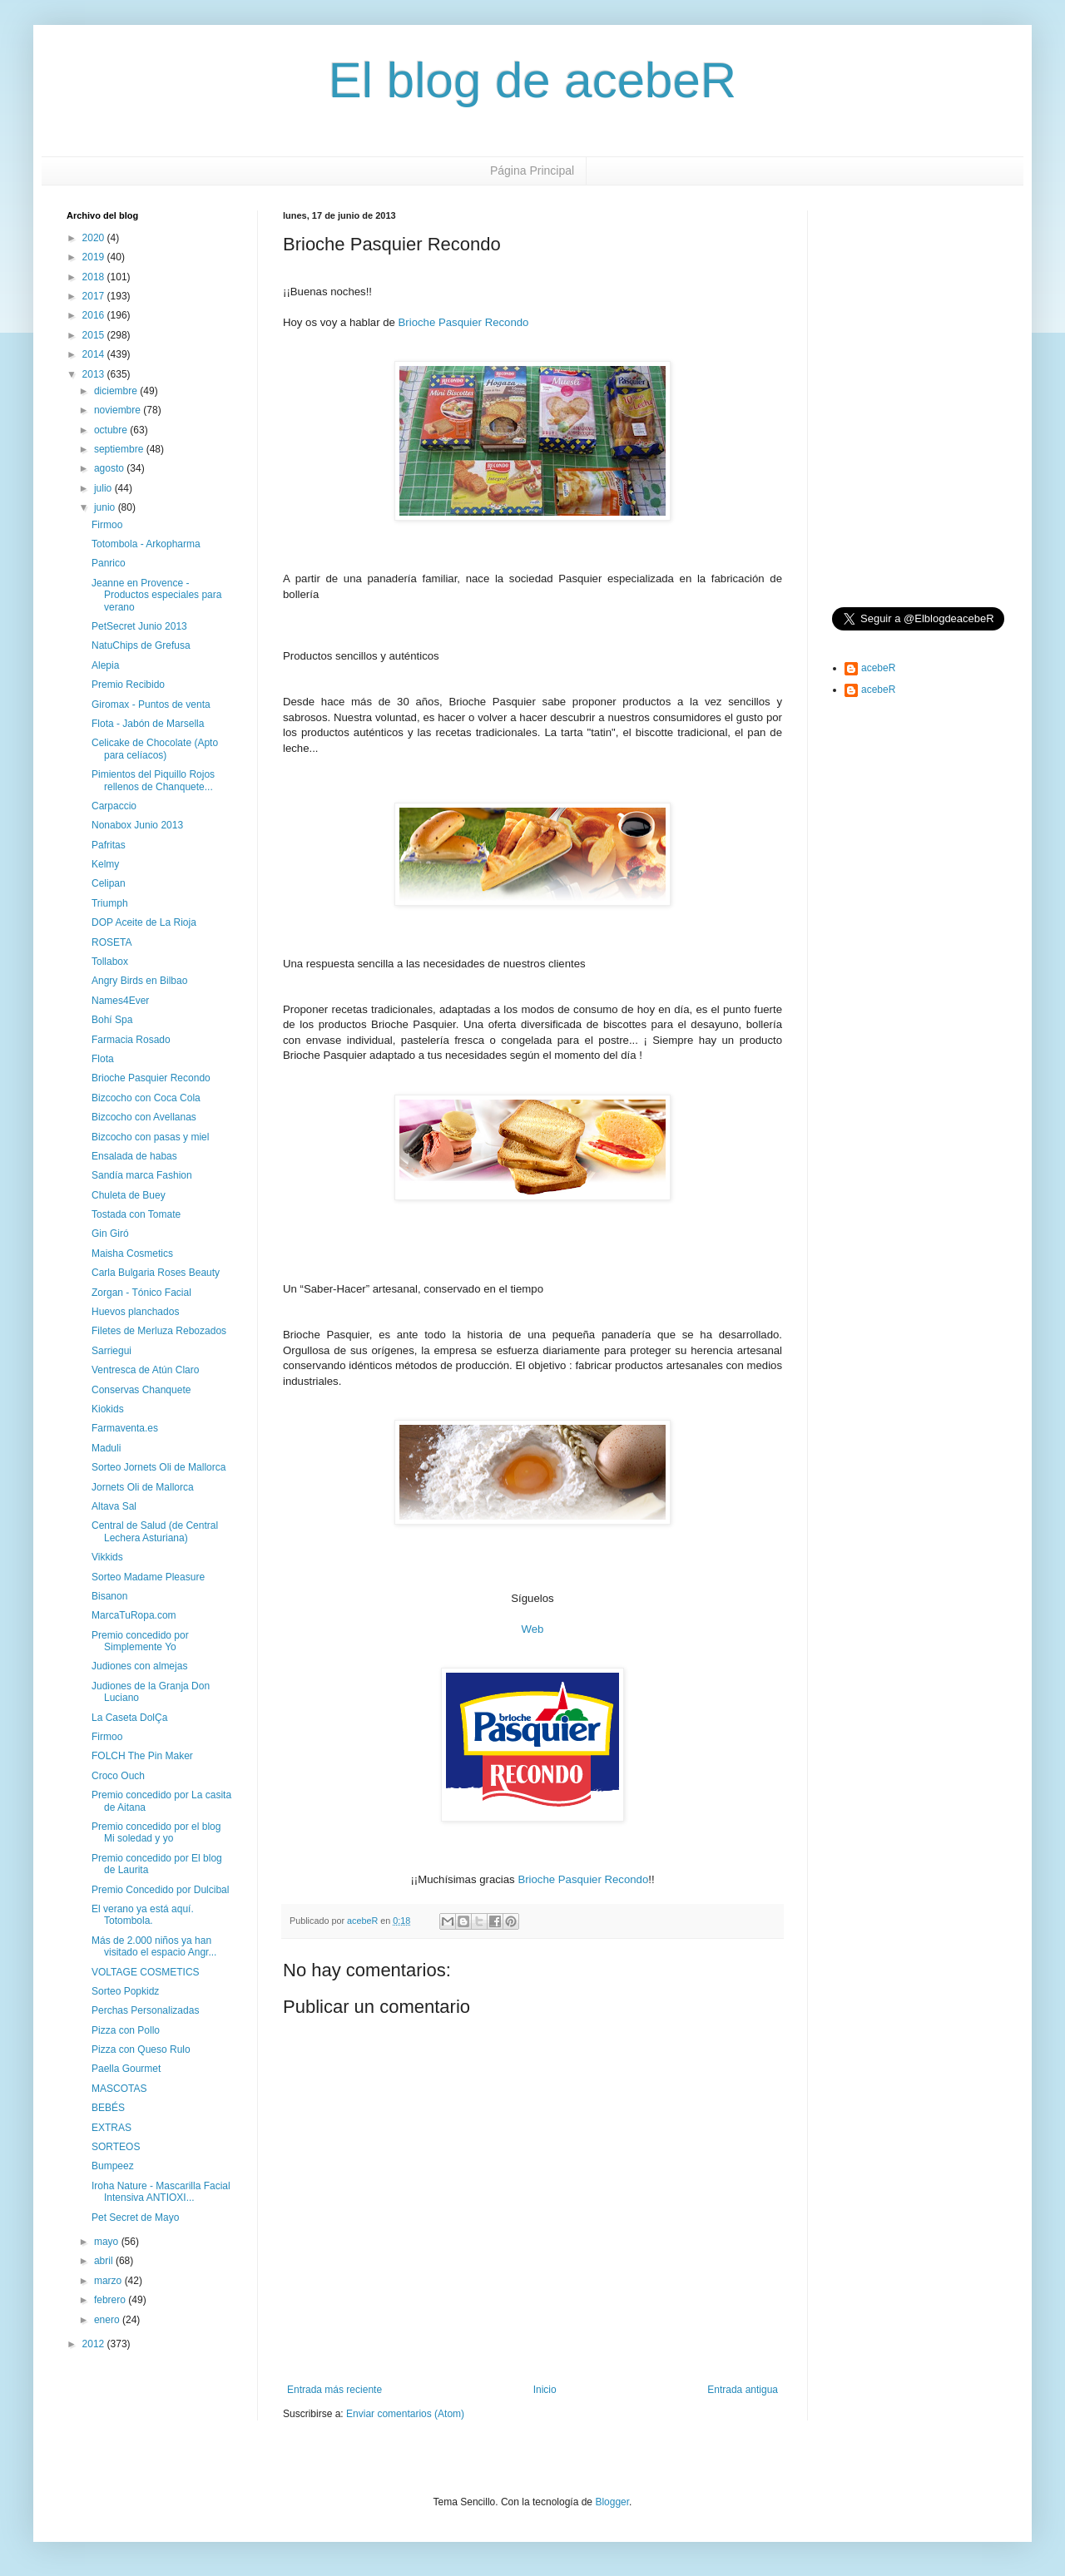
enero (108, 2320)
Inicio (545, 2390)
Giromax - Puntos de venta (151, 704)
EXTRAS (111, 2127)
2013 (94, 374)
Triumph (110, 903)
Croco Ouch (118, 1776)
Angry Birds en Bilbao (139, 980)
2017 (94, 296)
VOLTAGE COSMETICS (146, 1972)
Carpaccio (114, 806)
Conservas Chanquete (141, 1390)
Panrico (109, 563)
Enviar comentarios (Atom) (405, 2414)
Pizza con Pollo (126, 2030)
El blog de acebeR (532, 80)
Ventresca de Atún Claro (145, 1370)
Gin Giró (110, 1233)
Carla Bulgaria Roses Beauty (156, 1272)
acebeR (878, 668)
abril (105, 2261)
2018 (94, 277)
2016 (94, 315)
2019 (94, 257)
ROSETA (111, 942)
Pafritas (109, 845)
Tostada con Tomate (136, 1214)
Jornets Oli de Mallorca (143, 1487)
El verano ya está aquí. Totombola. (143, 1914)
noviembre (118, 410)
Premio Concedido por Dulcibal (160, 1890)
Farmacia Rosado (131, 1040)
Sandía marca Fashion (142, 1175)
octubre (112, 430)
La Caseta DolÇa (129, 1717)
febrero (111, 2300)
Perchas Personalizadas (145, 2010)
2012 (94, 2344)
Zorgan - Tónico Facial (141, 1292)
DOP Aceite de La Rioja (144, 922)
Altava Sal (114, 1506)
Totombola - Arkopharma (146, 544)
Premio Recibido (128, 684)
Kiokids (108, 1409)
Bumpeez (113, 2166)
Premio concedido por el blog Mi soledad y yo (156, 1832)
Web (533, 1629)
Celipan (109, 883)
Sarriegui (111, 1351)
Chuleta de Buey (129, 1195)
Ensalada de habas (134, 1156)
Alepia (105, 665)
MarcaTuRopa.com (134, 1615)
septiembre (120, 449)
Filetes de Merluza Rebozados (159, 1331)
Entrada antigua (742, 2390)
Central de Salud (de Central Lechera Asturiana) (155, 1531)
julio (104, 488)
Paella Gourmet (126, 2068)
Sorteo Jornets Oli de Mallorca (158, 1467)
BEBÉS (108, 2108)
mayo (107, 2241)
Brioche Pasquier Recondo (464, 322)
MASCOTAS (119, 2088)
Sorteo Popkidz (125, 1991)
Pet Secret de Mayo (135, 2217)
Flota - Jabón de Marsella (148, 723)
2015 (94, 335)
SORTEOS (116, 2147)
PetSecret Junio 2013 (139, 626)
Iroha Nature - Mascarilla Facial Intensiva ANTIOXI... (161, 2191)
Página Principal (532, 170)
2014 (94, 354)
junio (106, 507)
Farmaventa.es (125, 1428)
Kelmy (105, 864)
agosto (110, 468)
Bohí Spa (112, 1020)
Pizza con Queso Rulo (141, 2049)
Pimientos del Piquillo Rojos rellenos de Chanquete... (153, 780)
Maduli (106, 1448)
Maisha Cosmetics (132, 1253)
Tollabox (110, 961)
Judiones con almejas (139, 1666)
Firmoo (107, 525)
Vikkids (107, 1557)
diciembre (117, 391)
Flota (103, 1059)
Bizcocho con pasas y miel (150, 1137)
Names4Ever (120, 1000)
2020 (94, 238)
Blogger (612, 2502)
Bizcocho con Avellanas (144, 1117)
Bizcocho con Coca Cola (146, 1098)
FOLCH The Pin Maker (142, 1756)
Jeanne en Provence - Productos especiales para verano (156, 595)
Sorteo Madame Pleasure (148, 1577)
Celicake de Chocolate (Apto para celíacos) (155, 748)
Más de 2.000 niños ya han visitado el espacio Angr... (154, 1946)
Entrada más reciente (334, 2390)
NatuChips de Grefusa (141, 645)
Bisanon (109, 1596)
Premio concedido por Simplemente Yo (140, 1641)
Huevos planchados (135, 1312)
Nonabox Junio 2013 (137, 825)
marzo (109, 2281)
